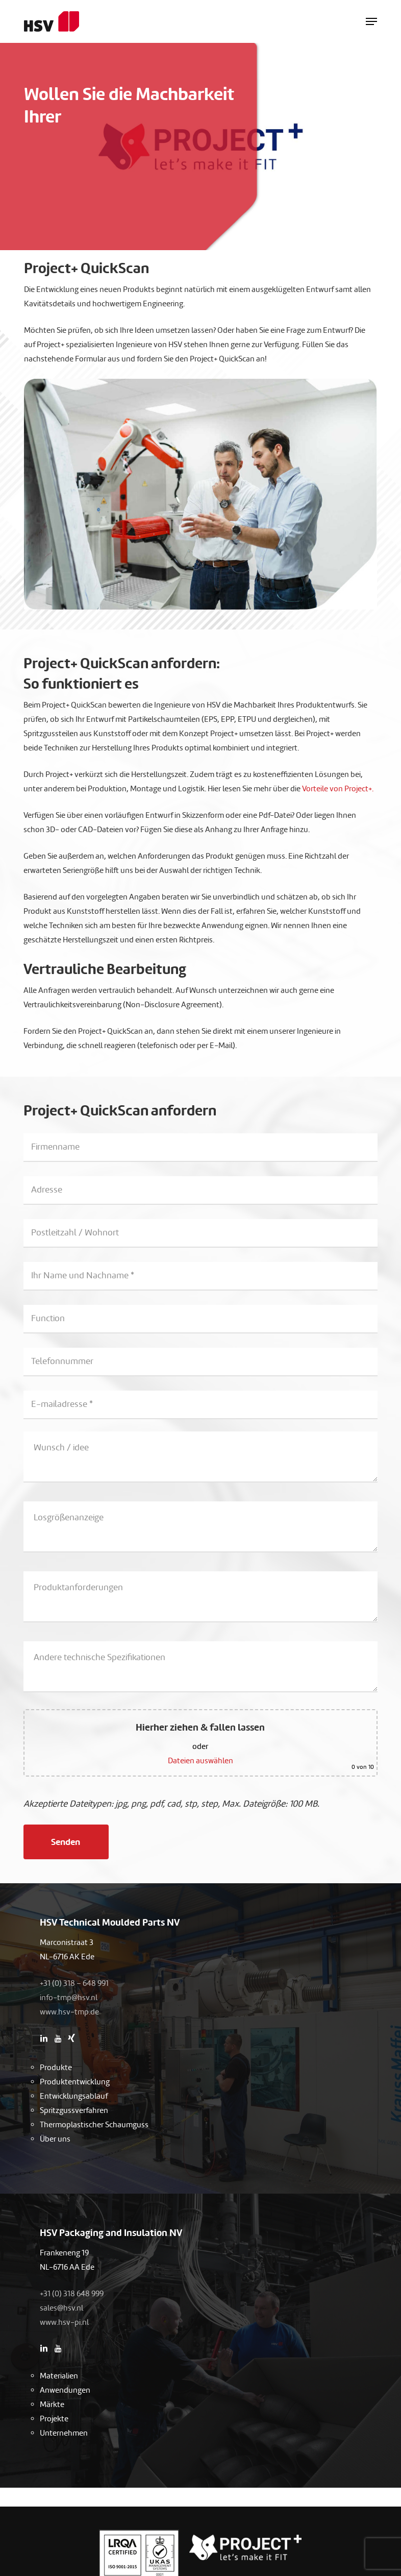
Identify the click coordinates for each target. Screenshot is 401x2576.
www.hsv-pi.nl (64, 2322)
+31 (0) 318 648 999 (72, 2294)
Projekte (54, 2419)
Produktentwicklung (75, 2082)
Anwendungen (65, 2390)
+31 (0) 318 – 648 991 (74, 1983)
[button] (371, 21)
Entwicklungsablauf (74, 2096)
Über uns (55, 2139)
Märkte (52, 2404)
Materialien (59, 2376)
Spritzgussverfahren (74, 2110)
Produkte (56, 2067)
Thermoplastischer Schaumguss (94, 2125)
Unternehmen (64, 2433)
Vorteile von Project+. (337, 789)
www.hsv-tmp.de (69, 2012)
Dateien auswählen (200, 1761)
